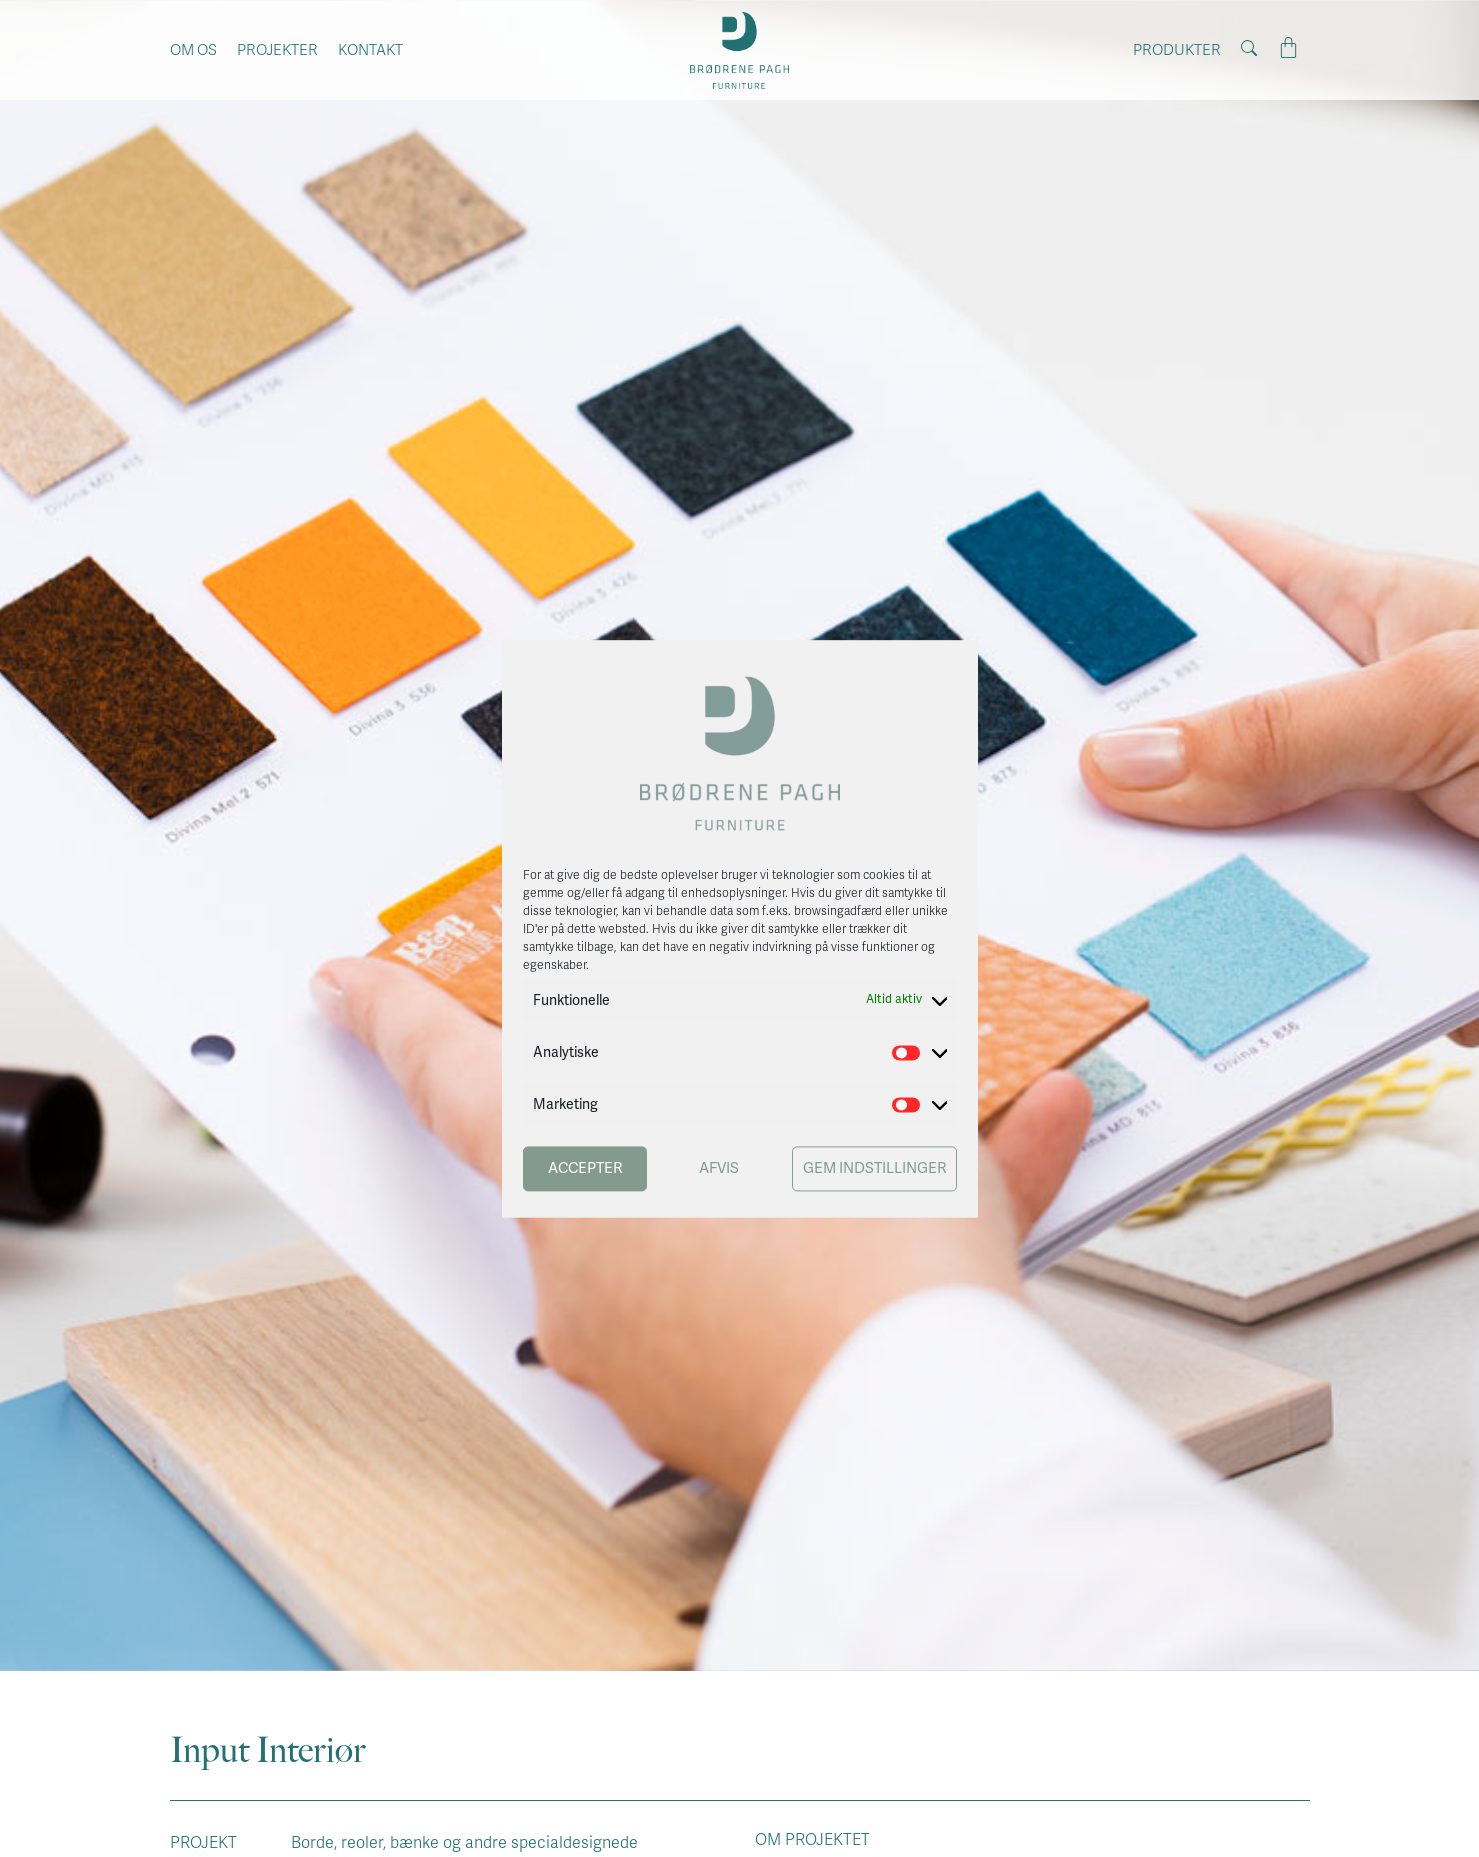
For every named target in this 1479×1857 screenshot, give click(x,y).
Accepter (585, 1169)
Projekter (277, 50)
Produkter (1177, 50)
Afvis (719, 1169)
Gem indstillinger (874, 1169)
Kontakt (370, 50)
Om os (193, 50)
